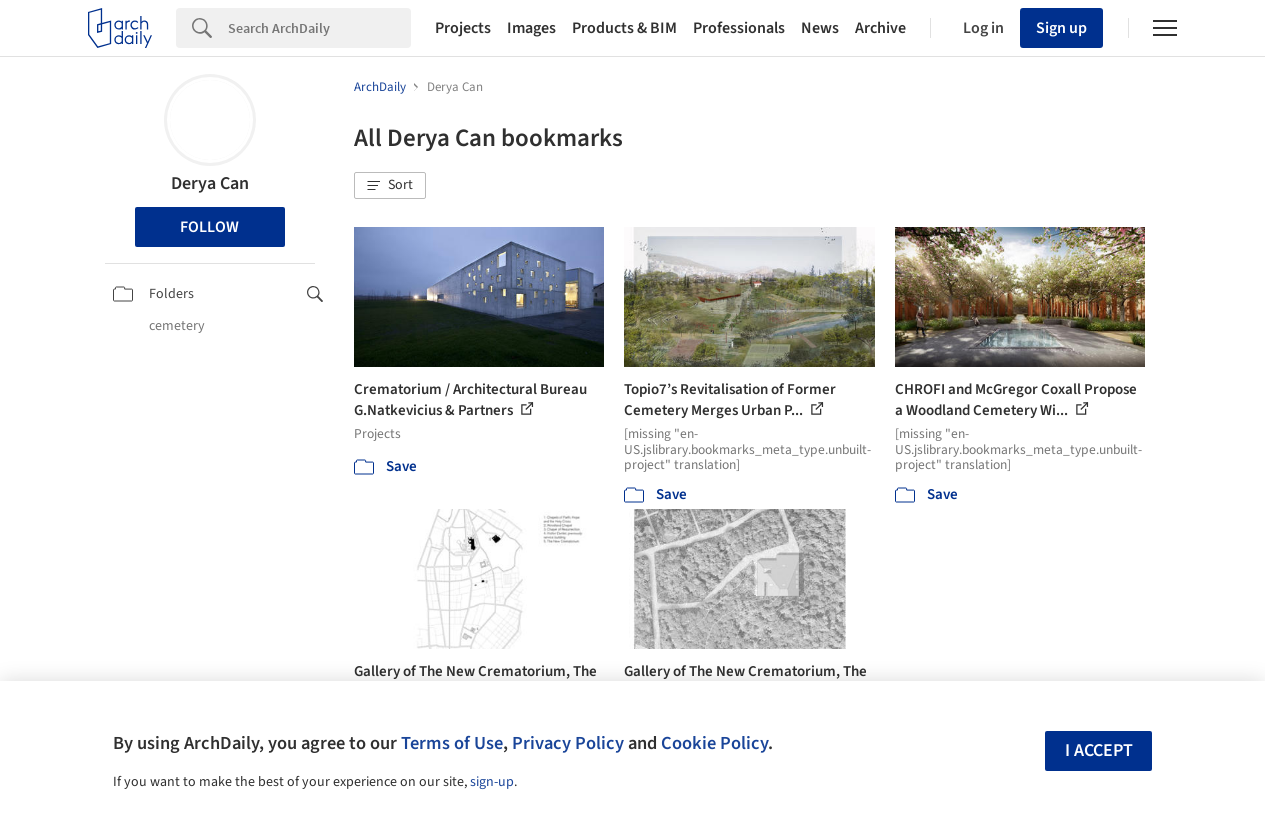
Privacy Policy (568, 743)
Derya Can (210, 183)
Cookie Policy (714, 743)
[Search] (319, 28)
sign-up (492, 782)
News (820, 28)
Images (531, 28)
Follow (209, 227)
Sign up (1061, 28)
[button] (390, 186)
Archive (880, 28)
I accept (1099, 750)
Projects (463, 28)
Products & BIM (624, 28)
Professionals (739, 28)
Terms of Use (452, 743)
